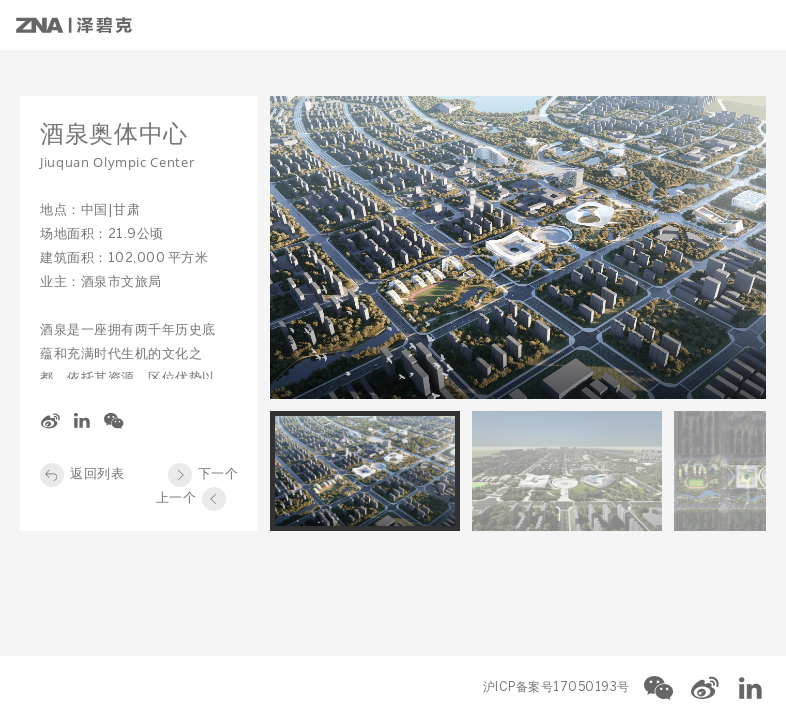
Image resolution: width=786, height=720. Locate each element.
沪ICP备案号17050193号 (556, 687)
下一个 (218, 474)
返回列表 (97, 474)
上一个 (176, 498)
